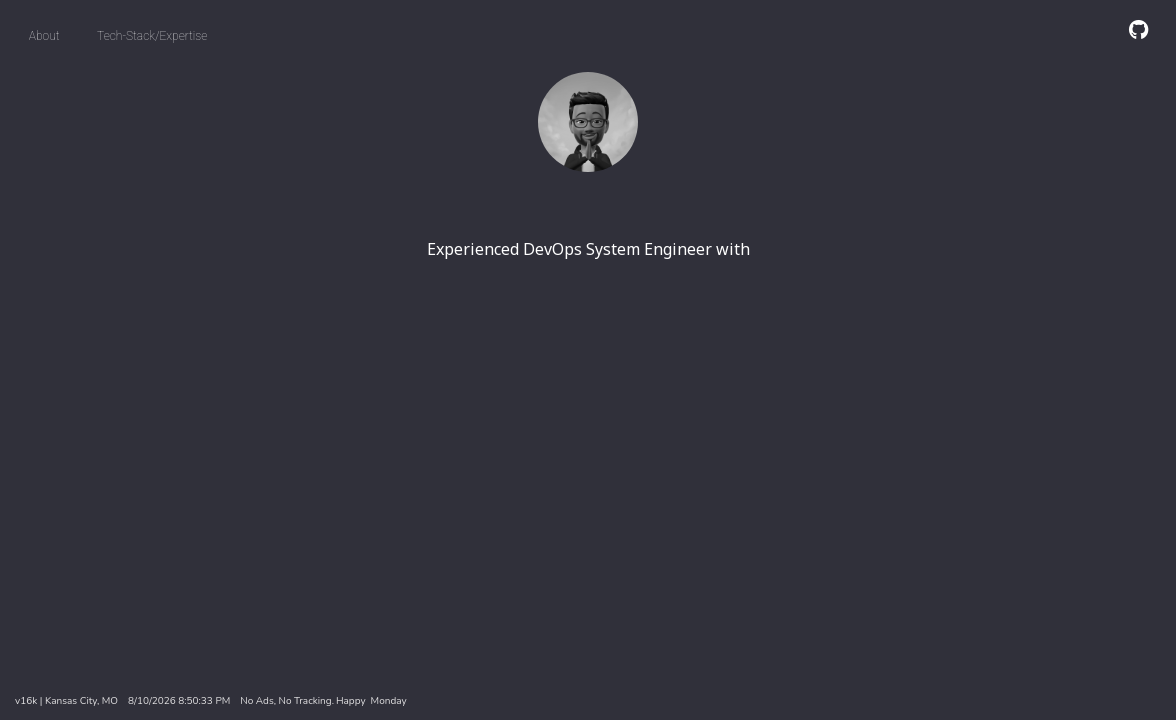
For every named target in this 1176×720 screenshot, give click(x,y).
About (44, 36)
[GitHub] (1138, 29)
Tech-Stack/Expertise (152, 36)
